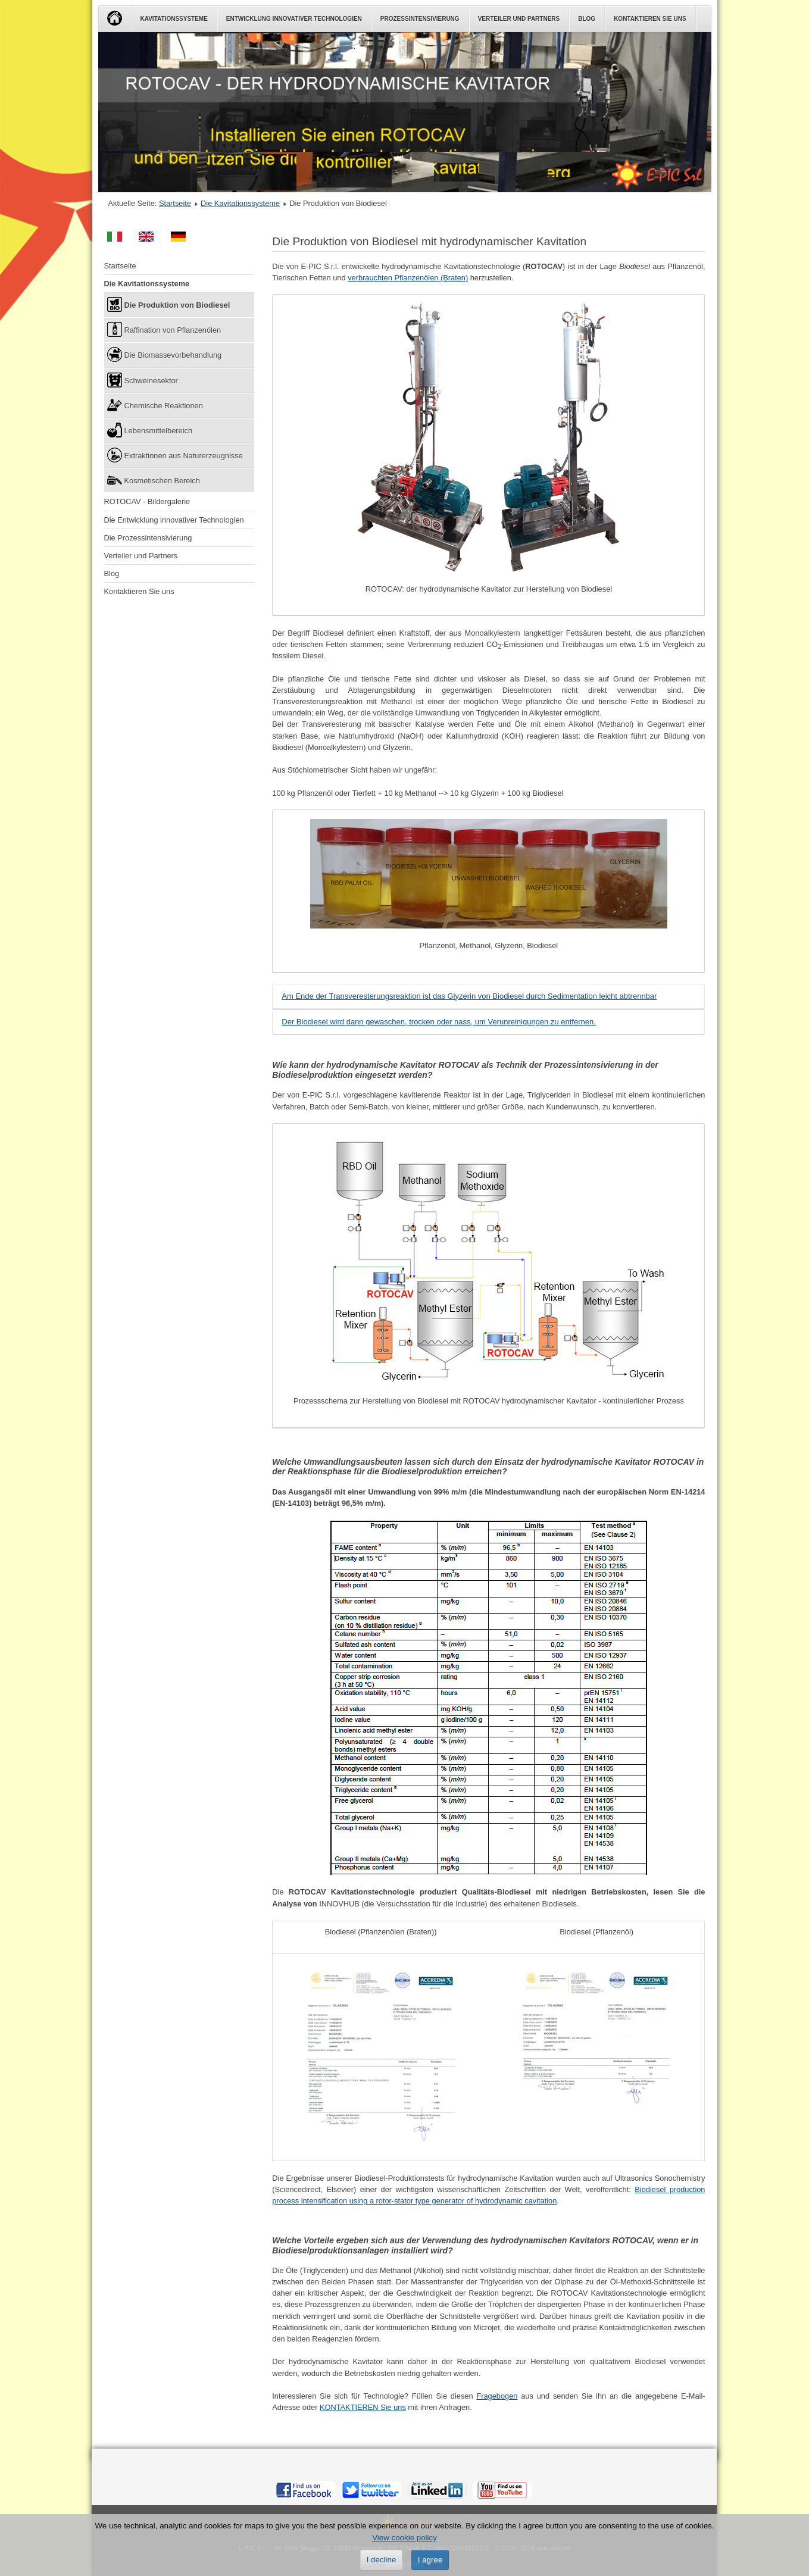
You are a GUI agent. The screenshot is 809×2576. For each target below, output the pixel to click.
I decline (381, 2559)
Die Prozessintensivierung (148, 537)
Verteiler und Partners (519, 18)
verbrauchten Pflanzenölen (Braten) (408, 277)
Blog (586, 18)
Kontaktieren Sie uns (650, 18)
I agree (430, 2559)
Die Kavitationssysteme (240, 203)
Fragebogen (496, 2395)
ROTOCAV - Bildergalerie (147, 501)
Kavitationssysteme (174, 18)
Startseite (175, 203)
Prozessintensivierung (420, 18)
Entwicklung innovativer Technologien (294, 18)
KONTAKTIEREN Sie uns (363, 2407)
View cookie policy (404, 2537)
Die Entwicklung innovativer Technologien (174, 519)
